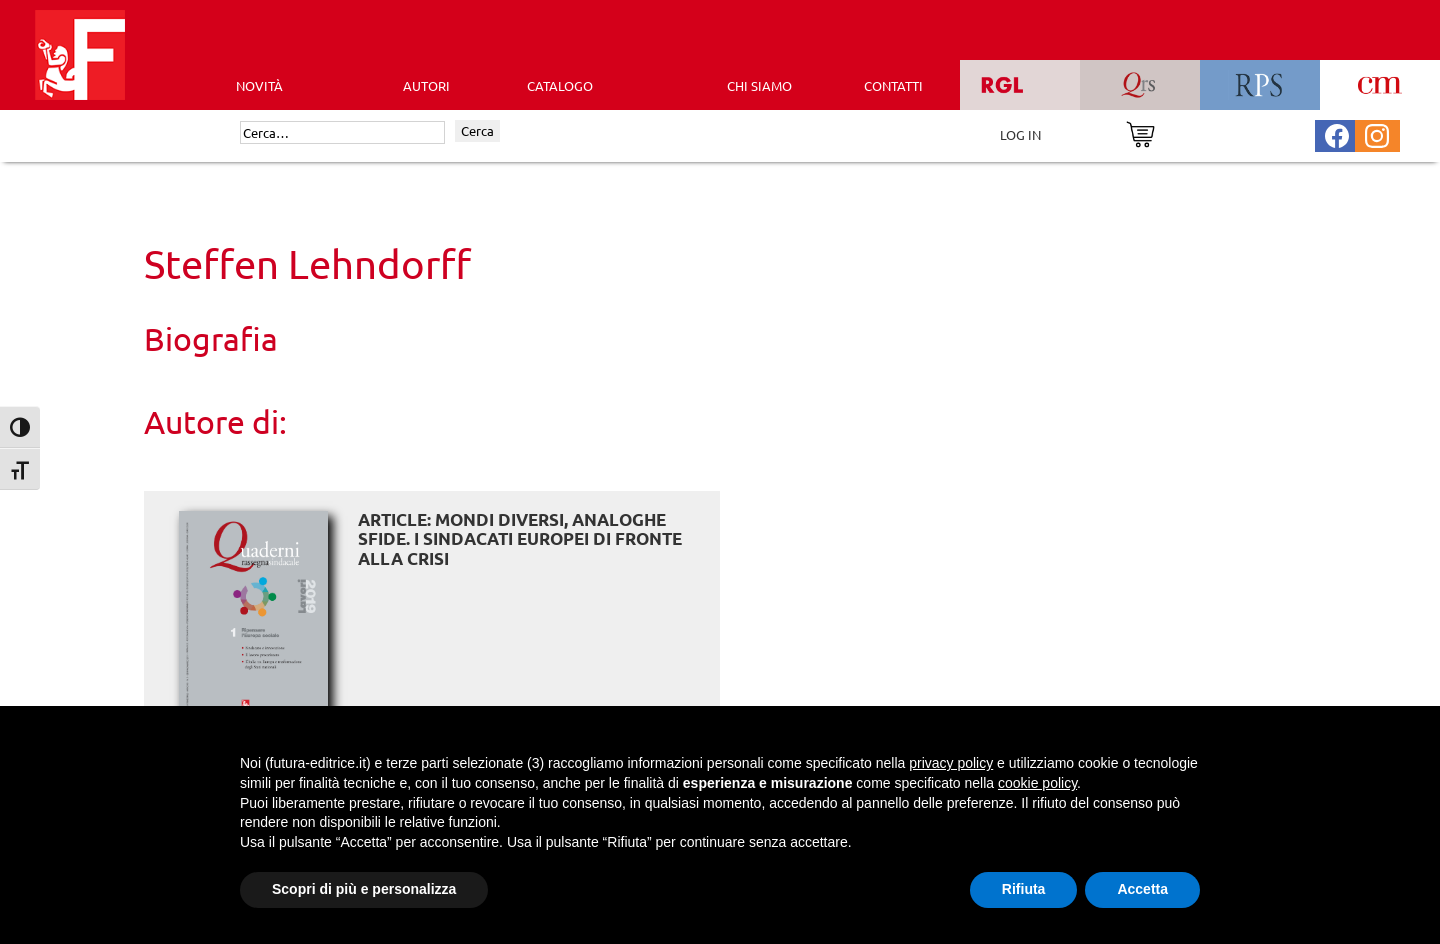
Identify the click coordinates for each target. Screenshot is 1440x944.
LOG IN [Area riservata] (1020, 134)
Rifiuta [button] (1024, 889)
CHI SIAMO (759, 85)
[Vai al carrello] (1140, 132)
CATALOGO (560, 85)
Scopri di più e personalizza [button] (364, 889)
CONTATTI (893, 85)
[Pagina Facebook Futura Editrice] (1337, 133)
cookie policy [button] (1037, 783)
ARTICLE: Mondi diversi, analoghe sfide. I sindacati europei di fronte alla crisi (520, 539)
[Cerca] (342, 133)
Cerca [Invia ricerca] (477, 130)
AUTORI (426, 85)
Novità (259, 85)
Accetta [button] (1142, 889)
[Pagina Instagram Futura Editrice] (1377, 133)
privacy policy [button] (951, 763)
